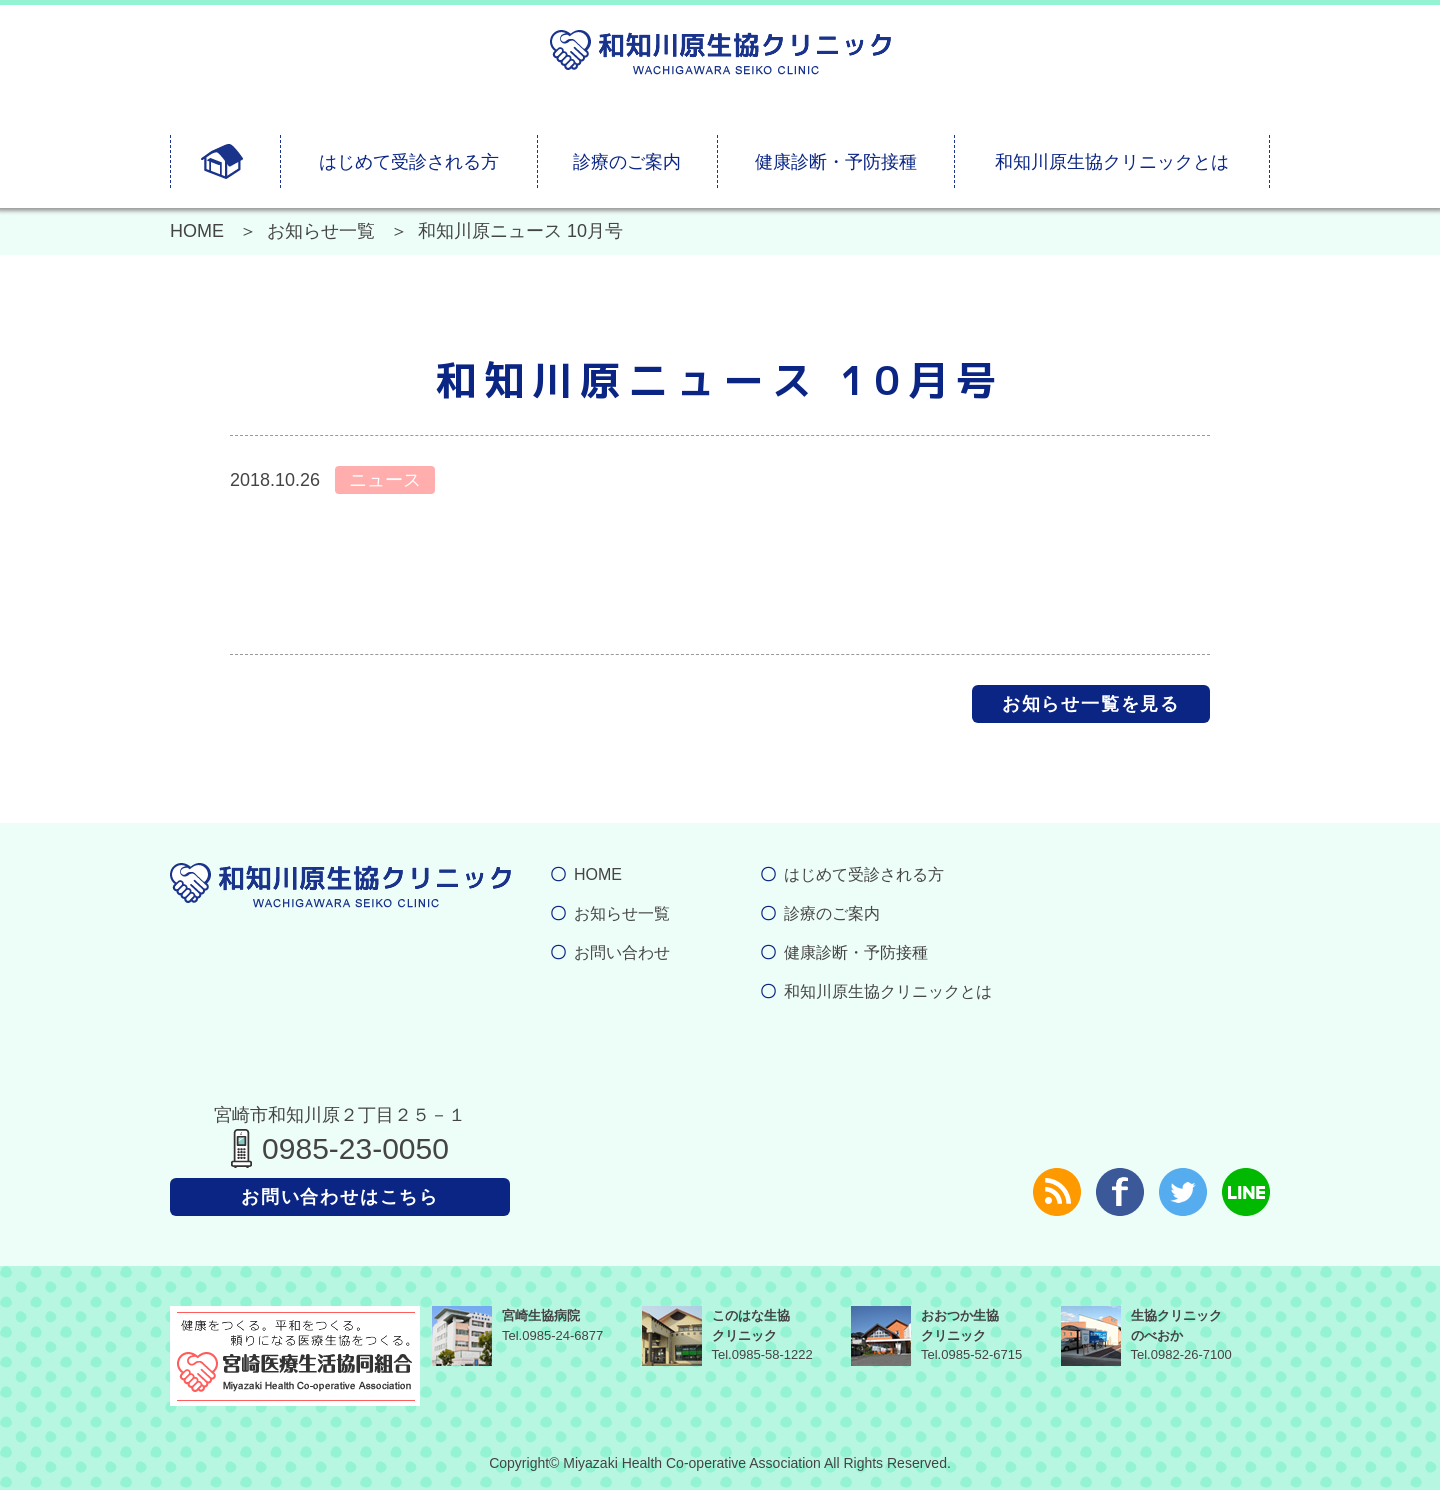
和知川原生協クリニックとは (1112, 162)
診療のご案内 (627, 162)
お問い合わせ (622, 952)
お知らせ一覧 (321, 231)
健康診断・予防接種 (836, 162)
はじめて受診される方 (409, 162)
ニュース (385, 480)
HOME (197, 231)
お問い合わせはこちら (340, 1197)
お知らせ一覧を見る (1091, 704)
